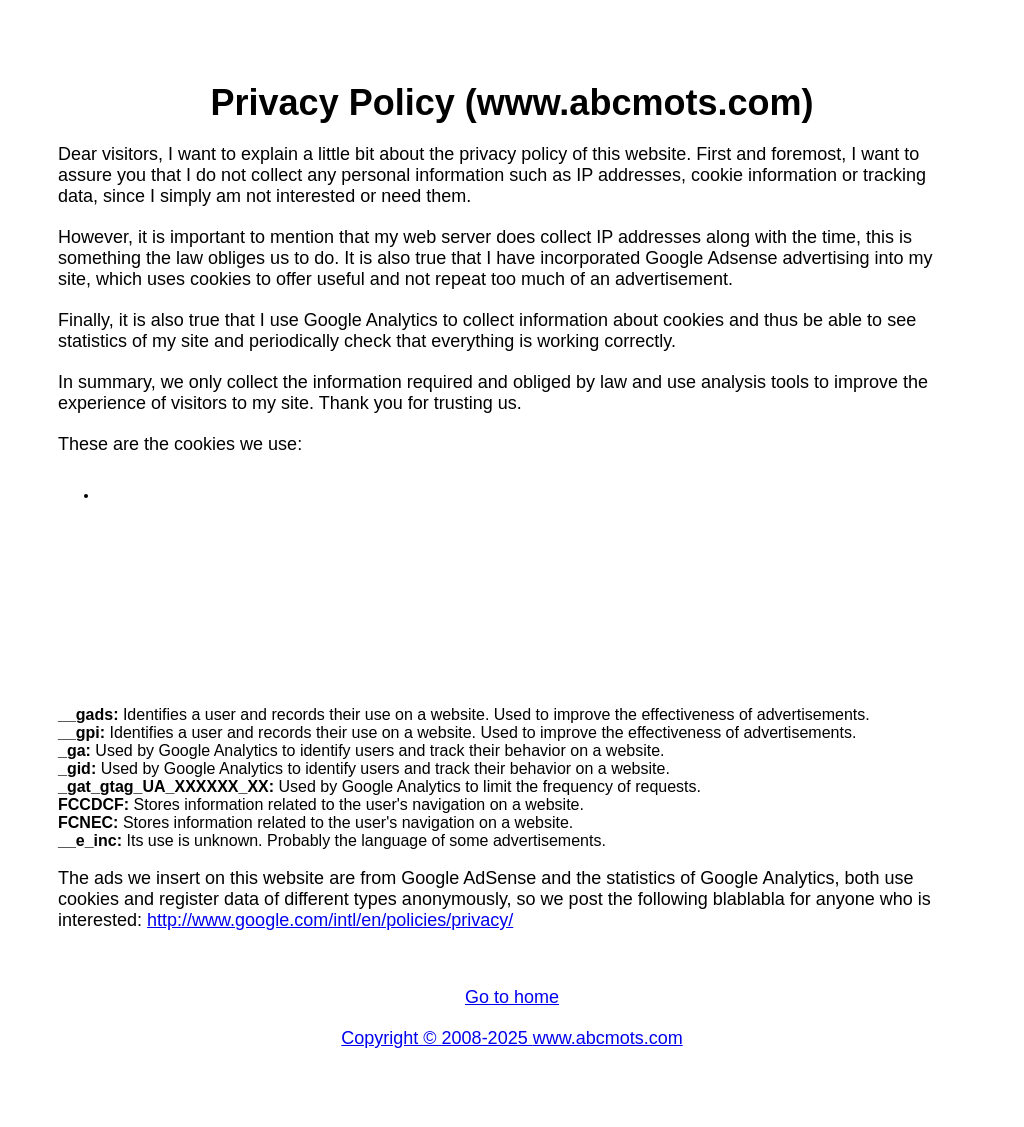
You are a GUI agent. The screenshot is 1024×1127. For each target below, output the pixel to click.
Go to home (512, 997)
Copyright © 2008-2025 (436, 1038)
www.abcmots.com (608, 1038)
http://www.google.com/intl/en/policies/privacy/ (330, 920)
